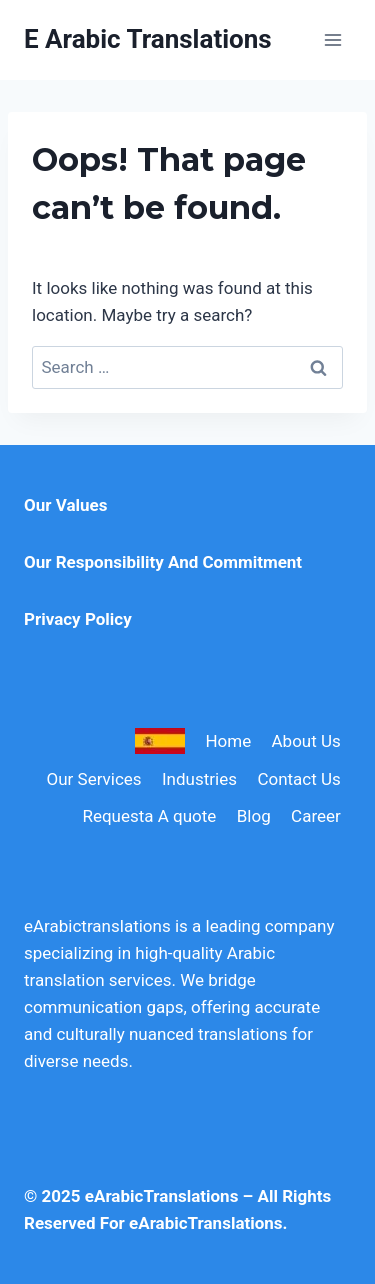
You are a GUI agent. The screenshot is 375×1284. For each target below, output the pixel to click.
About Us (306, 741)
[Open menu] (332, 39)
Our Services (94, 779)
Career (316, 816)
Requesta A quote (149, 816)
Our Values (65, 505)
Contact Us (298, 779)
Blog (254, 816)
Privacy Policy (78, 619)
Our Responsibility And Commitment (163, 562)
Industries (199, 779)
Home (228, 741)
